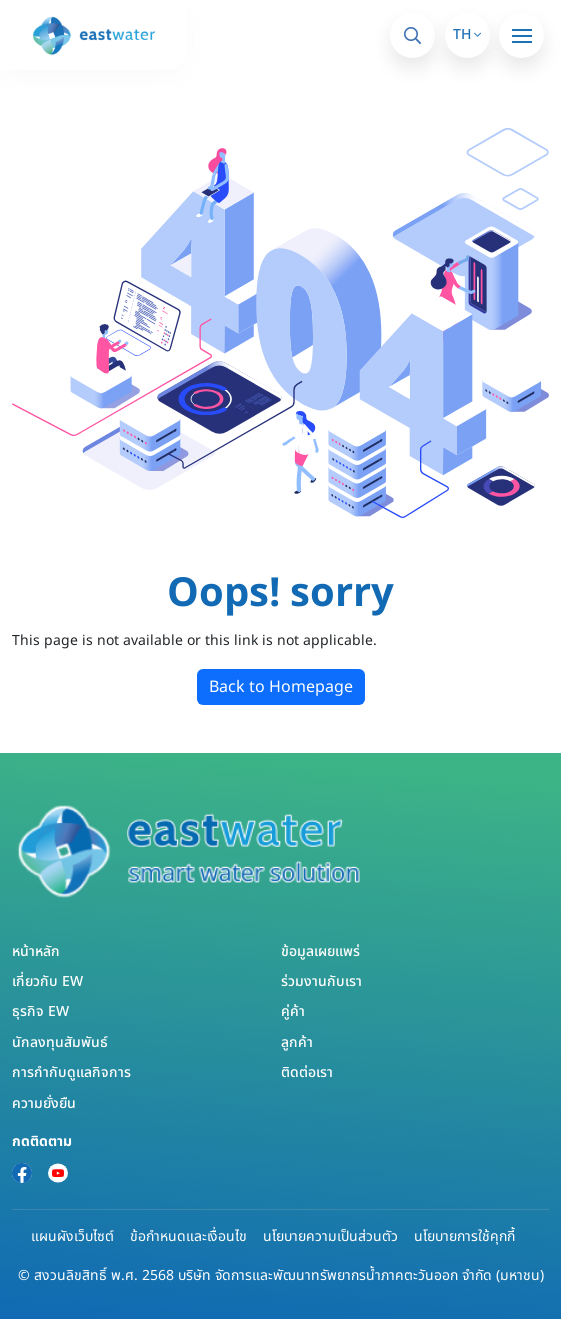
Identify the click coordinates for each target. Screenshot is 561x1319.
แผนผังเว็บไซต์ (72, 1236)
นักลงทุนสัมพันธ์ (60, 1042)
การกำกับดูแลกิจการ (71, 1072)
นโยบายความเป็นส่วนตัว (330, 1236)
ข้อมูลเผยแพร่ (320, 951)
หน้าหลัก (36, 951)
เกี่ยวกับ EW (47, 981)
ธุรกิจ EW (40, 1011)
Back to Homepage (281, 687)
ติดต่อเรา (307, 1072)
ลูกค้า (297, 1042)
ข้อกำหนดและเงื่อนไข (188, 1236)
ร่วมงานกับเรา (321, 981)
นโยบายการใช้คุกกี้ (464, 1236)
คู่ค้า (293, 1011)
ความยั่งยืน (44, 1103)
